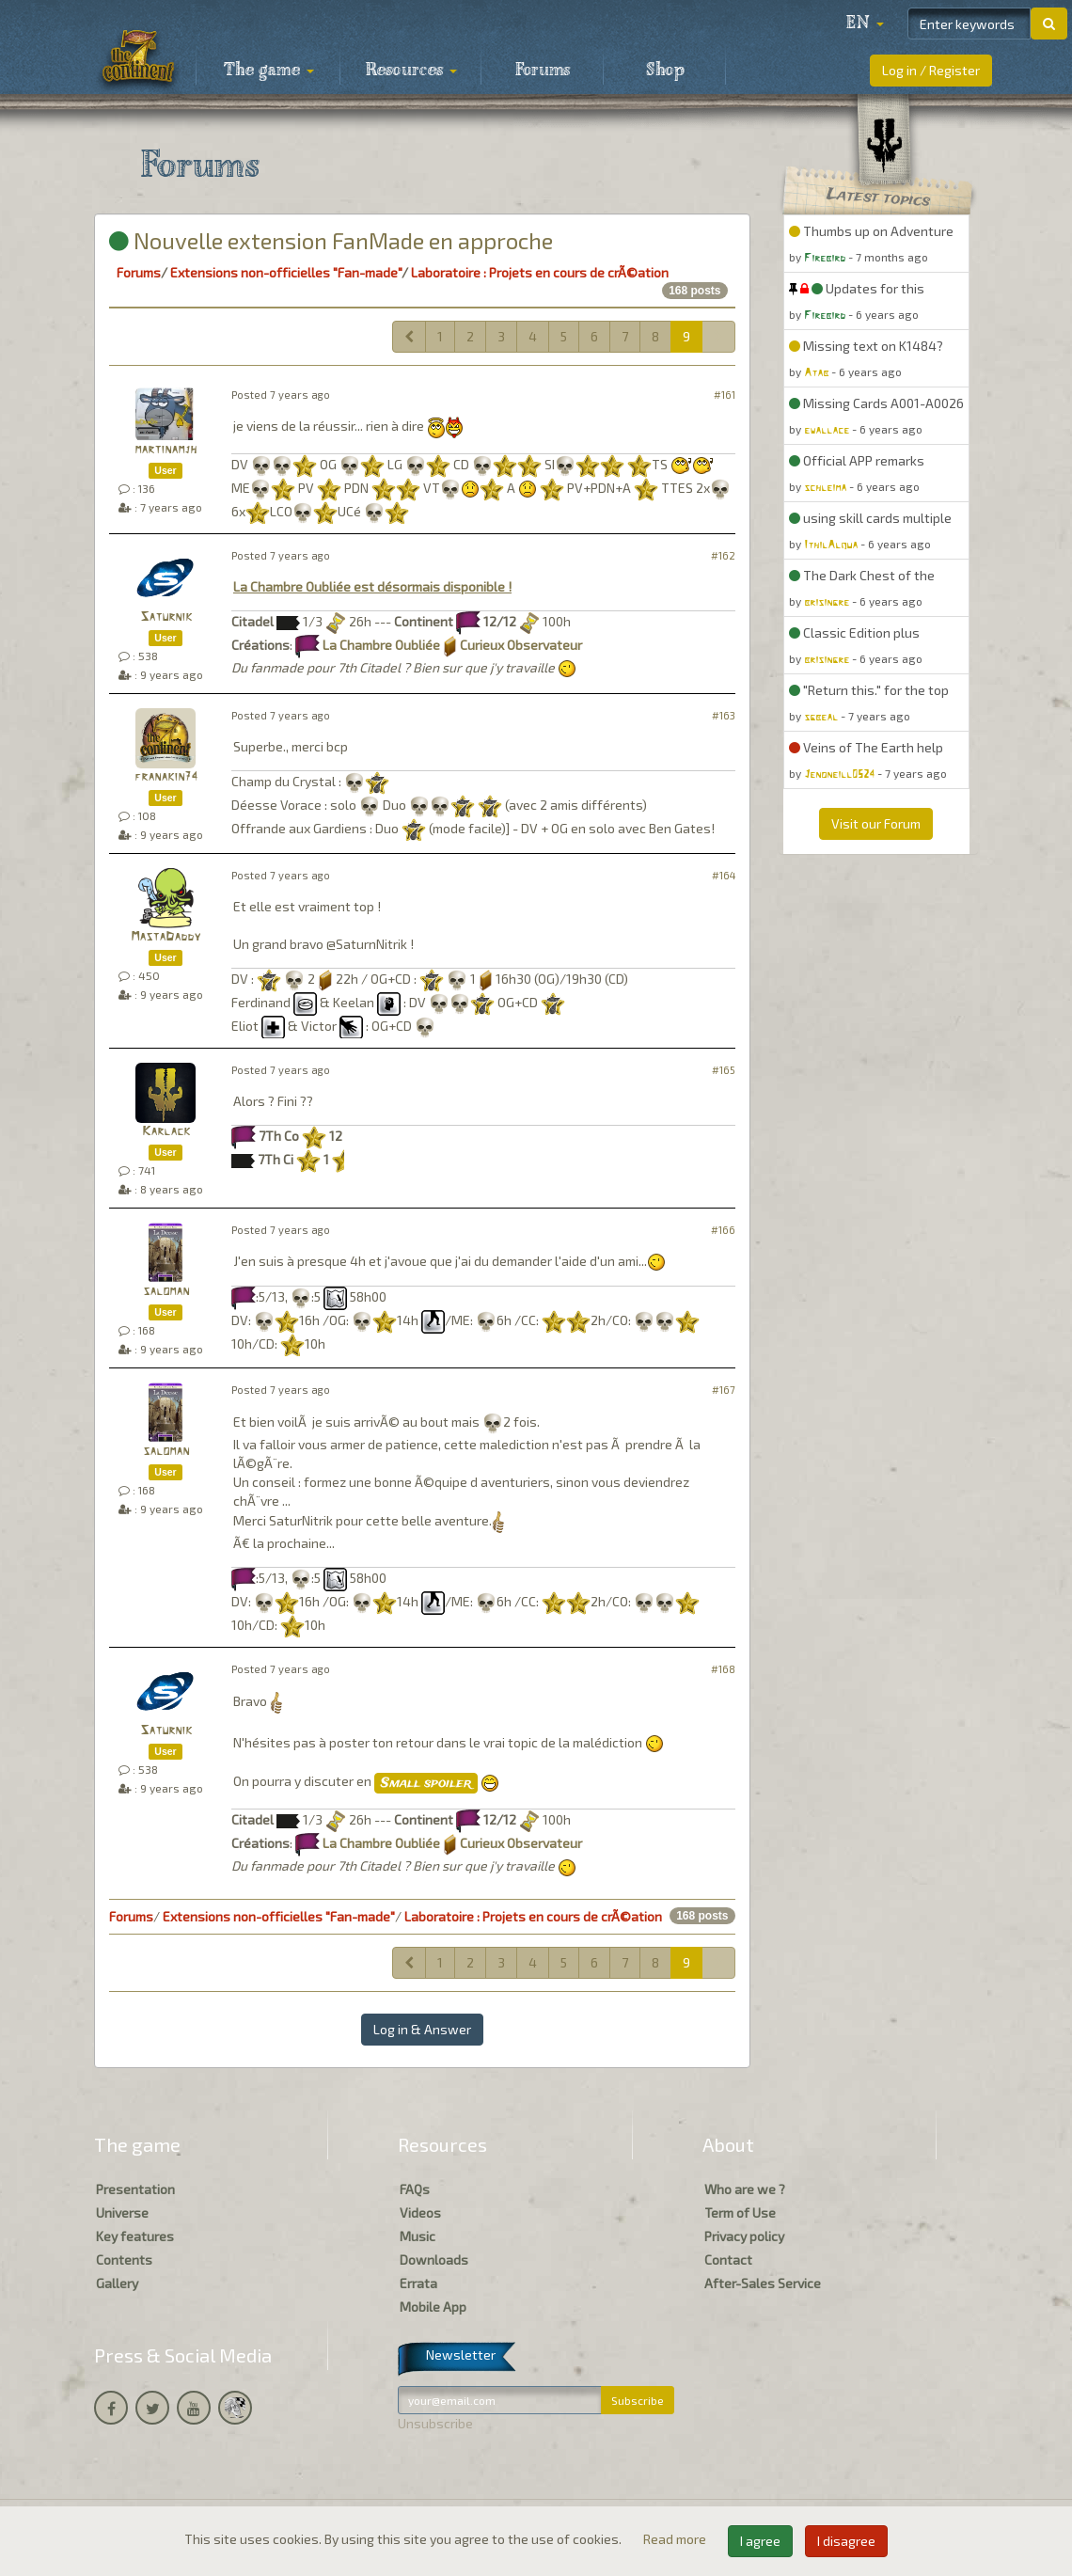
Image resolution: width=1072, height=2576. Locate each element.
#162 (723, 555)
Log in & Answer (422, 2029)
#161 (724, 394)
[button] (865, 23)
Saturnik (166, 617)
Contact (728, 2260)
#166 (723, 1230)
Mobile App (433, 2307)
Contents (124, 2260)
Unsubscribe (435, 2423)
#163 (723, 715)
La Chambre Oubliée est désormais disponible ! (372, 586)
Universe (122, 2212)
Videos (420, 2212)
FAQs (415, 2189)
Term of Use (740, 2212)
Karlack (166, 1132)
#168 (723, 1669)
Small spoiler (426, 1783)
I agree (760, 2541)
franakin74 (165, 777)
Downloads (434, 2260)
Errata (418, 2283)
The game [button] (269, 70)
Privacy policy (744, 2236)
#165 (723, 1070)
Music (417, 2236)
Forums (542, 70)
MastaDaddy (165, 937)
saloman (166, 1292)
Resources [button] (411, 70)
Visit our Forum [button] (876, 823)
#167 (723, 1389)
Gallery (117, 2283)
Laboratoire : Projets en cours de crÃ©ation (540, 272)
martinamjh (165, 450)
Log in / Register (931, 70)
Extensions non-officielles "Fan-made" (286, 272)
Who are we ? (744, 2189)
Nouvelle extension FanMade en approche (331, 240)
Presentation (135, 2189)
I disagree (846, 2541)
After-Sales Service (762, 2283)
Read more (676, 2539)
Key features (135, 2236)
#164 (723, 875)
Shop (665, 70)
